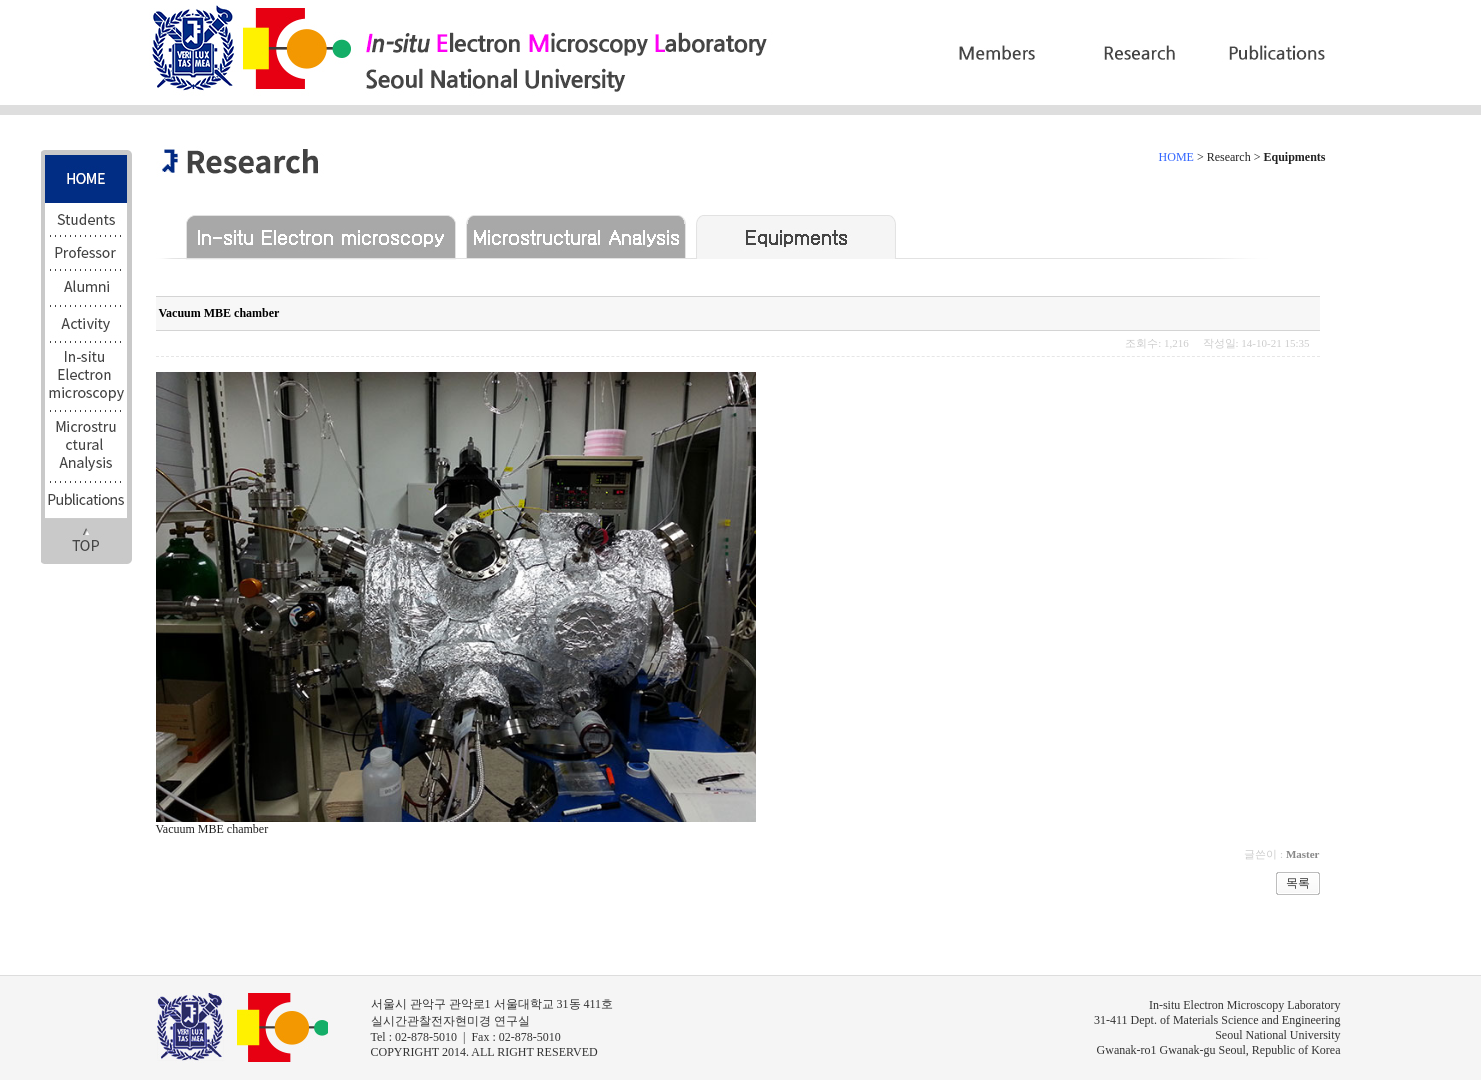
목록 (1298, 883)
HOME (1176, 157)
